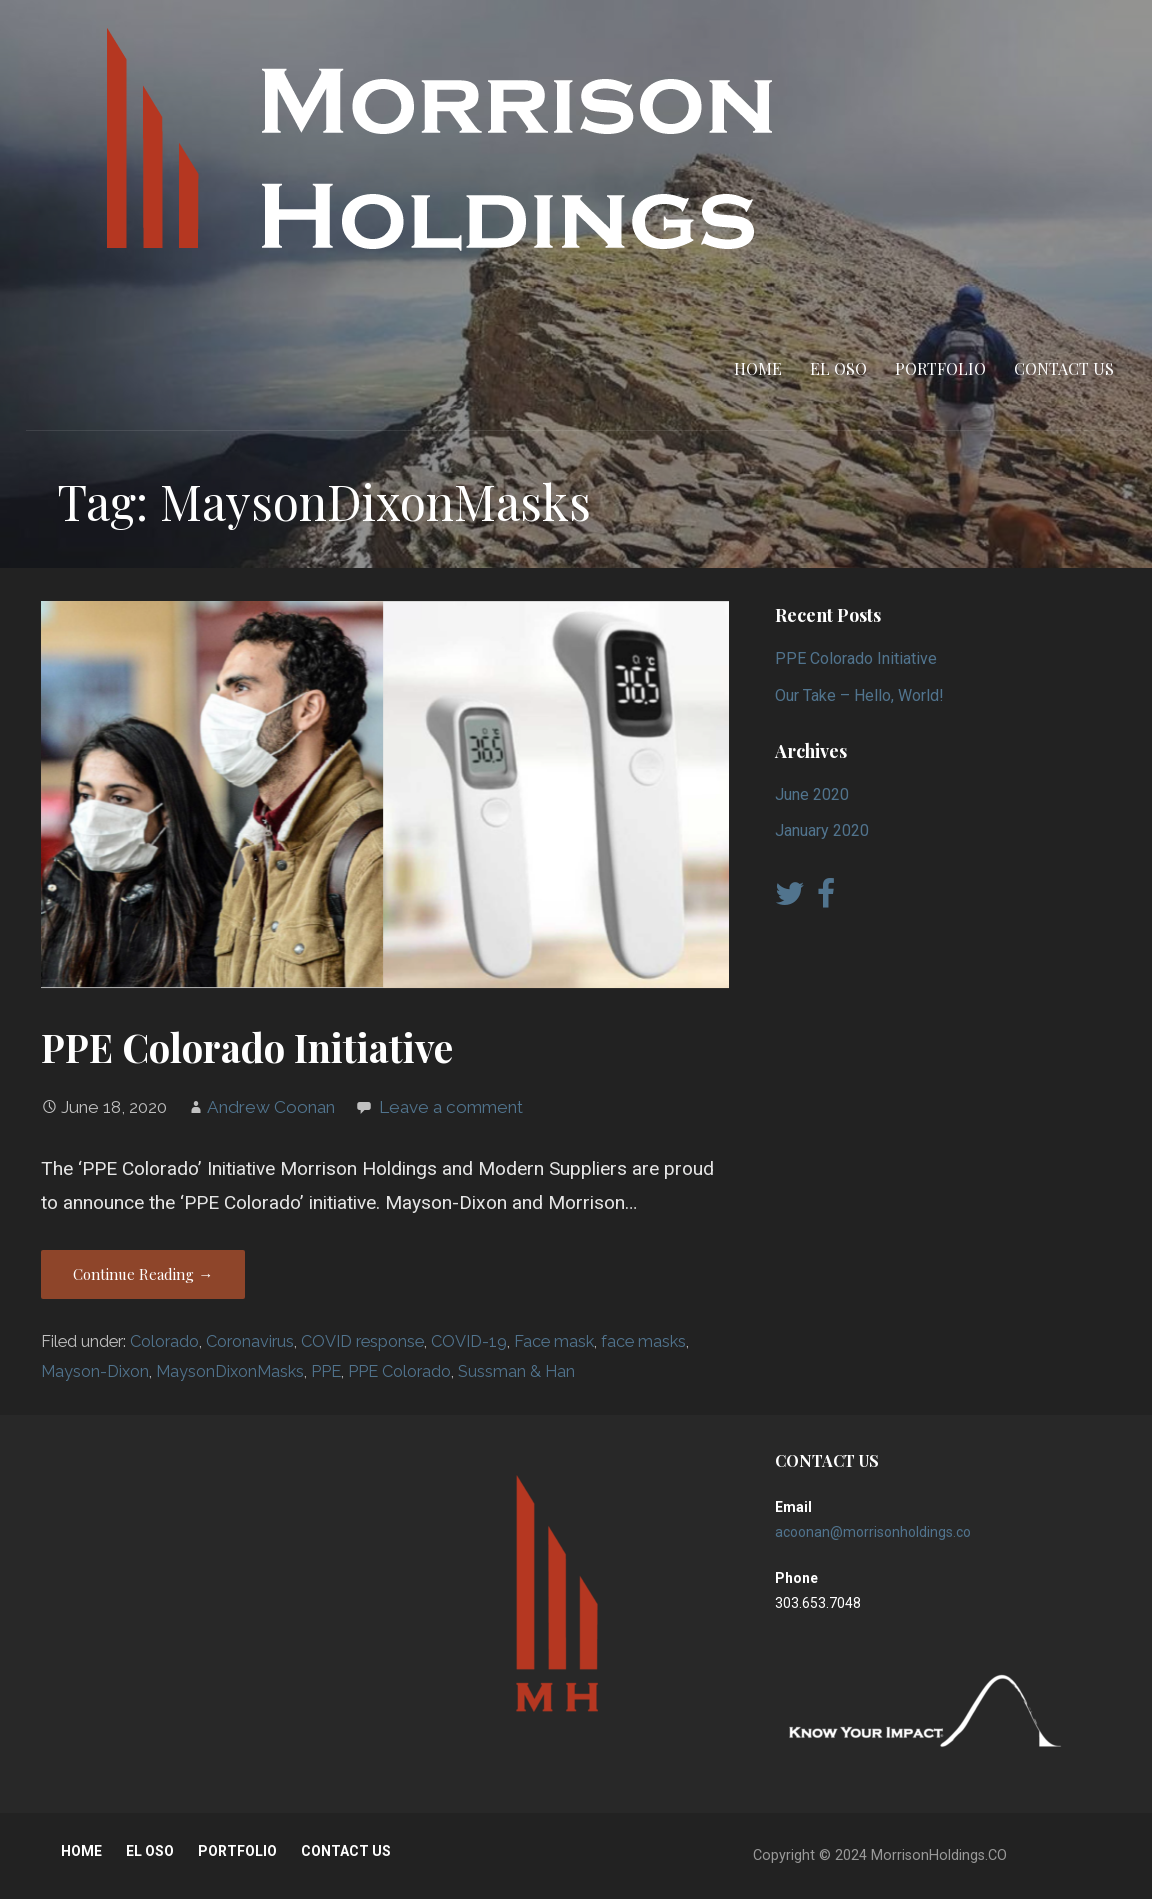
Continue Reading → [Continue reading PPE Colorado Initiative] (143, 1274)
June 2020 (812, 794)
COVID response (362, 1341)
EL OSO (838, 368)
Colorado (164, 1341)
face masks (643, 1341)
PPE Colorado (399, 1371)
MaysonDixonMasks (230, 1371)
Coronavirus (250, 1341)
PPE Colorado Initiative (247, 1047)
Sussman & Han (516, 1371)
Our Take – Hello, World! (859, 695)
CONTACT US (1064, 368)
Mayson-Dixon (95, 1371)
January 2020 (822, 830)
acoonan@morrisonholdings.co (873, 1532)
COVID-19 (469, 1341)
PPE (326, 1371)
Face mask (554, 1341)
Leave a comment (451, 1107)
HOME (758, 368)
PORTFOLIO (940, 368)
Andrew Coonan (271, 1107)
